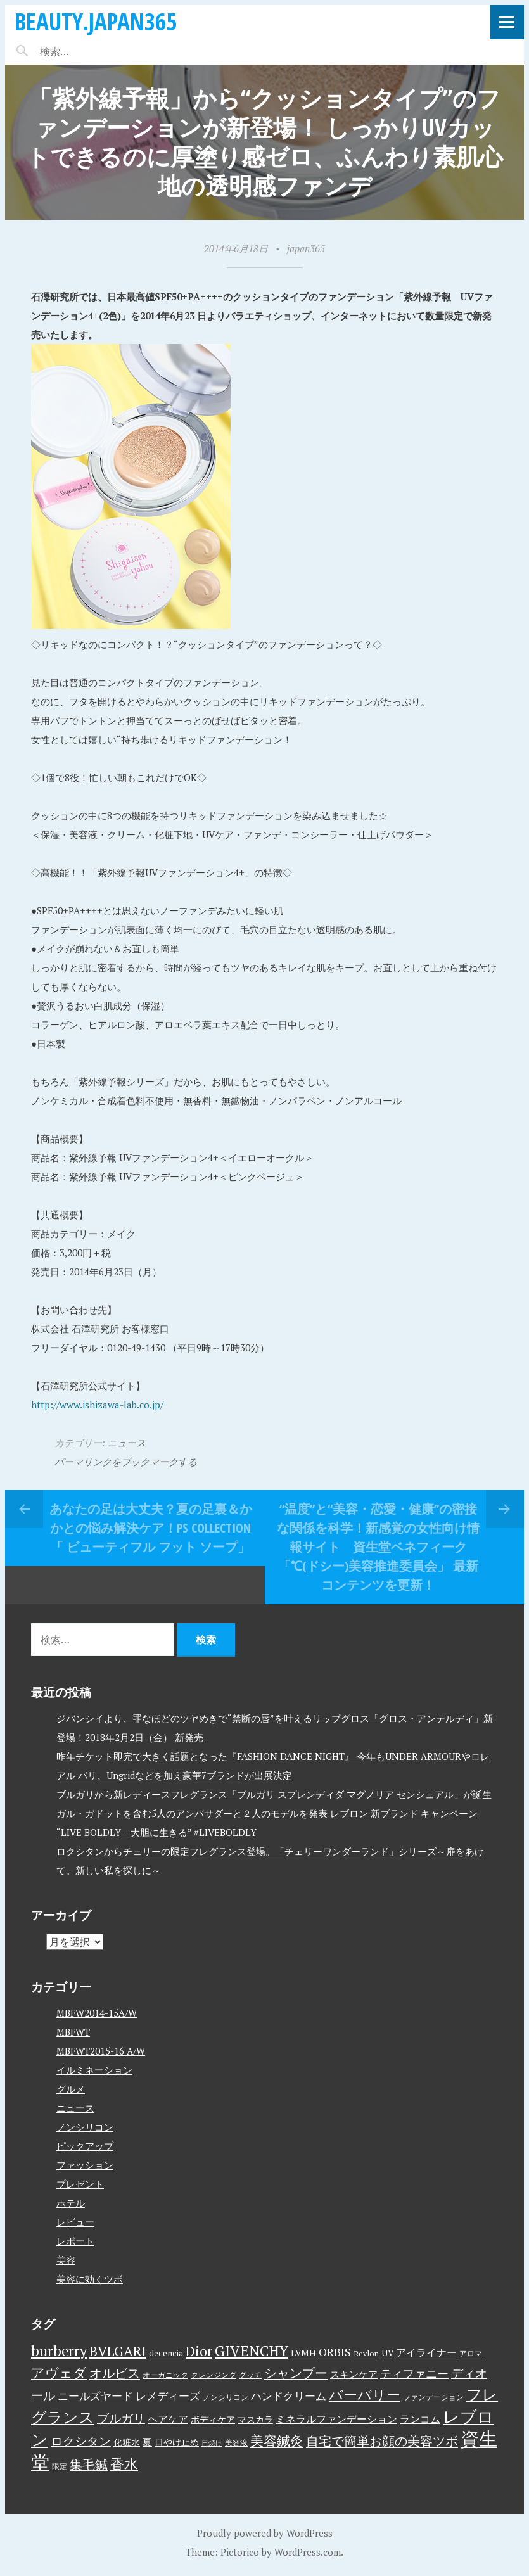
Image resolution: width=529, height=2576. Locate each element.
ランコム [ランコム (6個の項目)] (420, 2419)
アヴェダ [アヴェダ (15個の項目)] (59, 2373)
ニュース (127, 1442)
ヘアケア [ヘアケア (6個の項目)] (168, 2419)
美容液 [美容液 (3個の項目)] (236, 2442)
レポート (75, 2241)
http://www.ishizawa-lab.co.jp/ (97, 1404)
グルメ (70, 2088)
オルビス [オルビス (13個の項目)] (114, 2373)
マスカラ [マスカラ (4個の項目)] (255, 2419)
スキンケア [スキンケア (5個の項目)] (354, 2374)
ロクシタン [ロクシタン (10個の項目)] (81, 2441)
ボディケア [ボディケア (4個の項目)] (213, 2419)
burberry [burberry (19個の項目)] (59, 2351)
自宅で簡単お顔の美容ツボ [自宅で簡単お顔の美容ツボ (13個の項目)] (382, 2440)
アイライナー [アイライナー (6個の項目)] (426, 2352)
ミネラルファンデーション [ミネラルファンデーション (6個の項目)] (336, 2419)
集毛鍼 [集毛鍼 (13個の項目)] (89, 2464)
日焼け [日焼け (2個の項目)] (211, 2443)
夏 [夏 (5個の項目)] (147, 2441)
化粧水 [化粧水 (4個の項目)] (126, 2442)
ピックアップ (84, 2145)
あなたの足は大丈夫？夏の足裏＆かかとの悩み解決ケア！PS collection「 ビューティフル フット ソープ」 (150, 1527)
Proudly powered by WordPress (265, 2533)
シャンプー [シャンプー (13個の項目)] (296, 2373)
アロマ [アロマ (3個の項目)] (470, 2353)
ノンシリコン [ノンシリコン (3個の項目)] (225, 2397)
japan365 (306, 248)
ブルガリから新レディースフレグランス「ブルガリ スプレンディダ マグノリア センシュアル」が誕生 (274, 1794)
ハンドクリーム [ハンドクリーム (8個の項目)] (288, 2395)
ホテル (70, 2203)
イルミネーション (94, 2069)
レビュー (75, 2222)
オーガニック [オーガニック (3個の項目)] (165, 2374)
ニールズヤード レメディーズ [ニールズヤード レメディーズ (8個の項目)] (129, 2395)
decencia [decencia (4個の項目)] (166, 2353)
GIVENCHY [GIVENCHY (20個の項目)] (251, 2350)
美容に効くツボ (89, 2279)
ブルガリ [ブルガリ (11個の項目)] (121, 2418)
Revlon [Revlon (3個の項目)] (366, 2353)
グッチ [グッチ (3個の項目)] (250, 2374)
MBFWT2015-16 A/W (100, 2050)
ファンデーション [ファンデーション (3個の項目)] (433, 2397)
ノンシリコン (84, 2126)
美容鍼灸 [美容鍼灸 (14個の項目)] (276, 2440)
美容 (65, 2260)
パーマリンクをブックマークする (125, 1461)
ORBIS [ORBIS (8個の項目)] (335, 2352)
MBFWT (73, 2031)
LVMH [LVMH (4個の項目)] (303, 2353)
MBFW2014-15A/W (96, 2012)
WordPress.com (307, 2552)
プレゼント (80, 2183)
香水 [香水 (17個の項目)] (124, 2463)
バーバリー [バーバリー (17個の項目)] (364, 2394)
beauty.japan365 (96, 21)
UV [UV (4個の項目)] (387, 2353)
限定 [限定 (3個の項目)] (59, 2466)
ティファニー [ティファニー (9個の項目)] (414, 2373)
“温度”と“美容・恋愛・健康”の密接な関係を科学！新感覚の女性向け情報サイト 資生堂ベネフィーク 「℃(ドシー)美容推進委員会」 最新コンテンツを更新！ (378, 1546)
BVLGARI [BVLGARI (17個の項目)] (117, 2351)
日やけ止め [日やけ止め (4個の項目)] (177, 2442)
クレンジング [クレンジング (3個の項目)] (213, 2374)
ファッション (84, 2164)
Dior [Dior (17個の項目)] (199, 2351)
